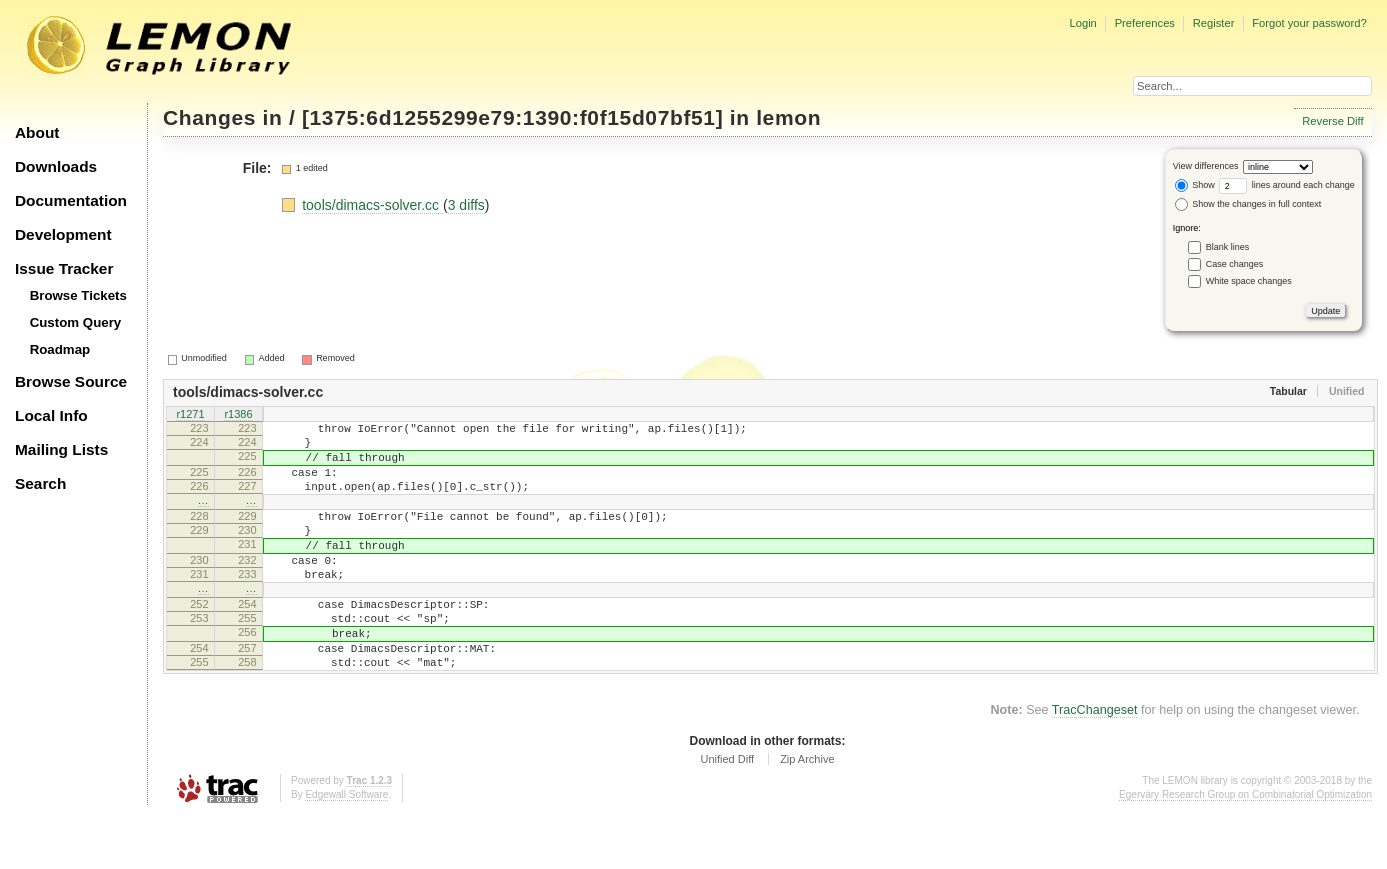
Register (1214, 23)
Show (1195, 185)
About (37, 132)
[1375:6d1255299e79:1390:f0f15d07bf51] (512, 117)
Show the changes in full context (1248, 204)
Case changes (1235, 264)
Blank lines (1228, 247)
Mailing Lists (61, 449)
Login (1082, 23)
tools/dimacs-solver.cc (372, 205)
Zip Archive (807, 813)
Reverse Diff (1332, 121)
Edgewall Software (346, 848)
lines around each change (1287, 185)
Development (63, 234)
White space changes (1249, 281)
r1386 (238, 416)
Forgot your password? (1309, 23)
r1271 (190, 416)
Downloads (56, 166)
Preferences (1145, 23)
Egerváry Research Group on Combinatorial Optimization (1245, 848)
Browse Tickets (78, 295)
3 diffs (466, 205)
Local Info (51, 415)
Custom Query (76, 322)
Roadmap (60, 349)
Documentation (71, 200)
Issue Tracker (64, 268)
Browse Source (71, 381)
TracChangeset (1095, 764)
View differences (1206, 166)
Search (40, 483)
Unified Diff (727, 813)
